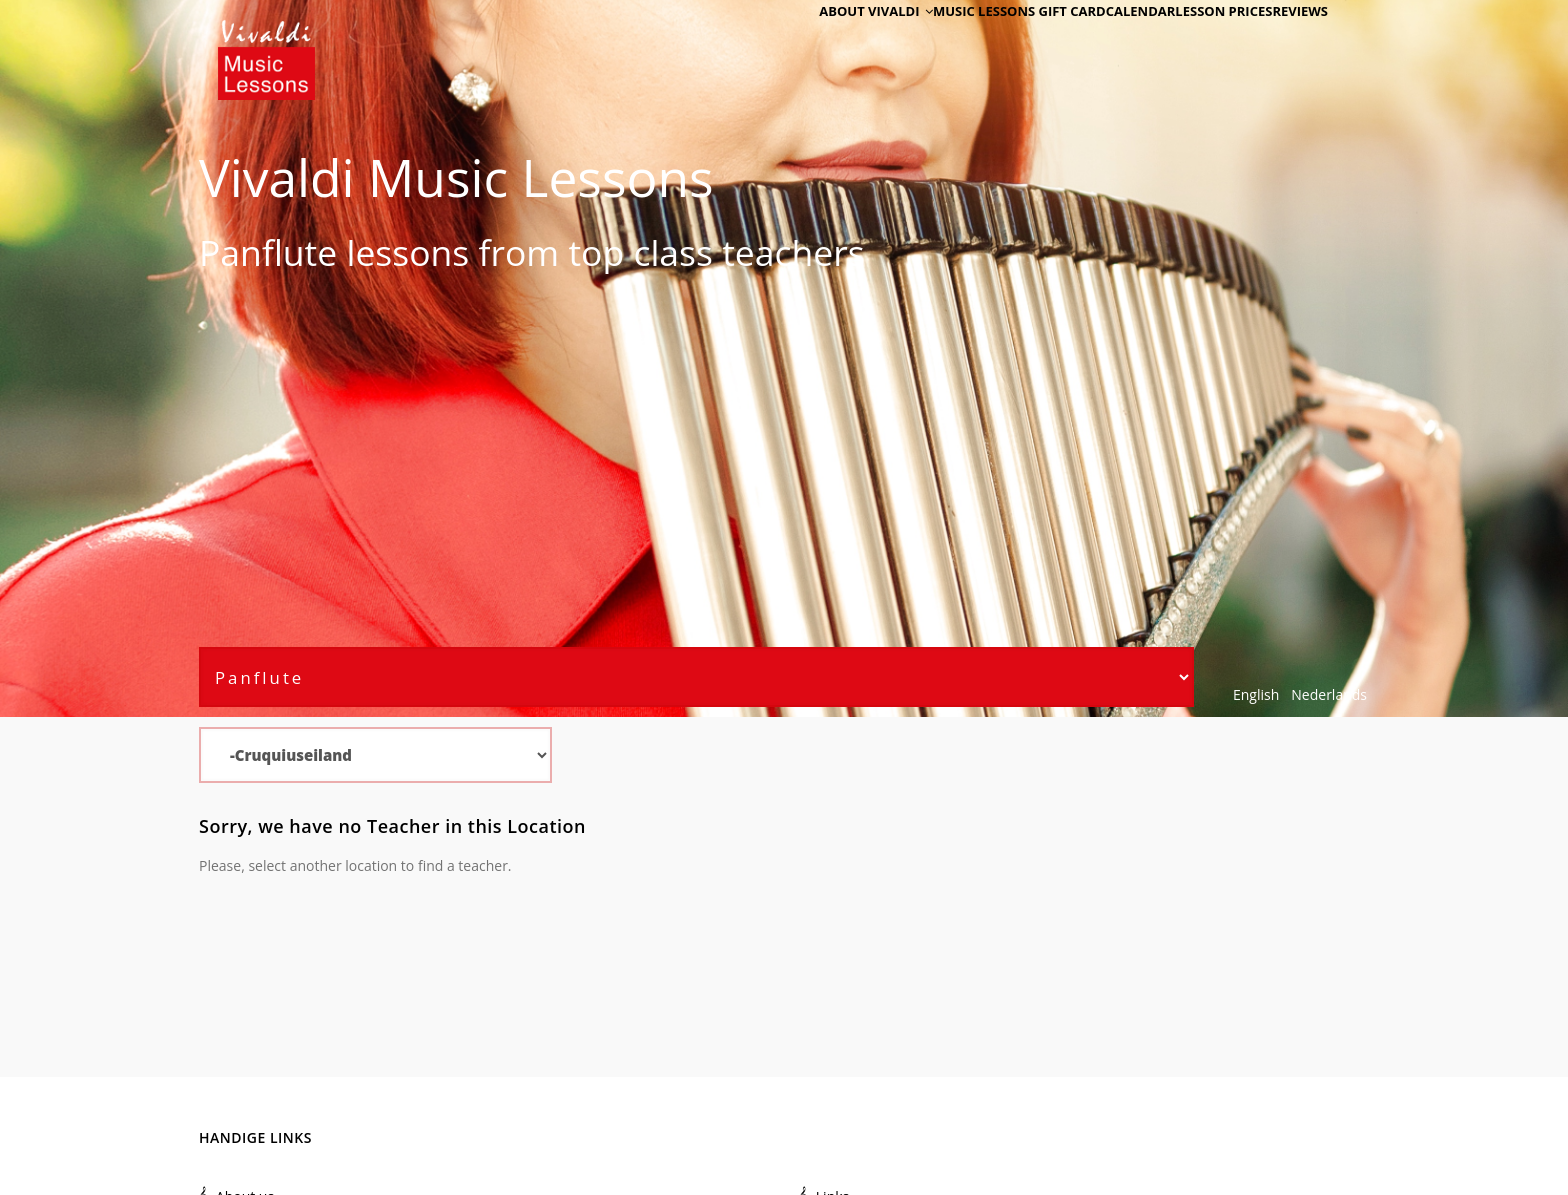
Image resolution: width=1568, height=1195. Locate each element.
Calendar (1098, 42)
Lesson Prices (1198, 42)
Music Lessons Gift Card (965, 42)
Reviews (1291, 42)
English (1256, 694)
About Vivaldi (811, 42)
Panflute (268, 252)
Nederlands (1329, 694)
